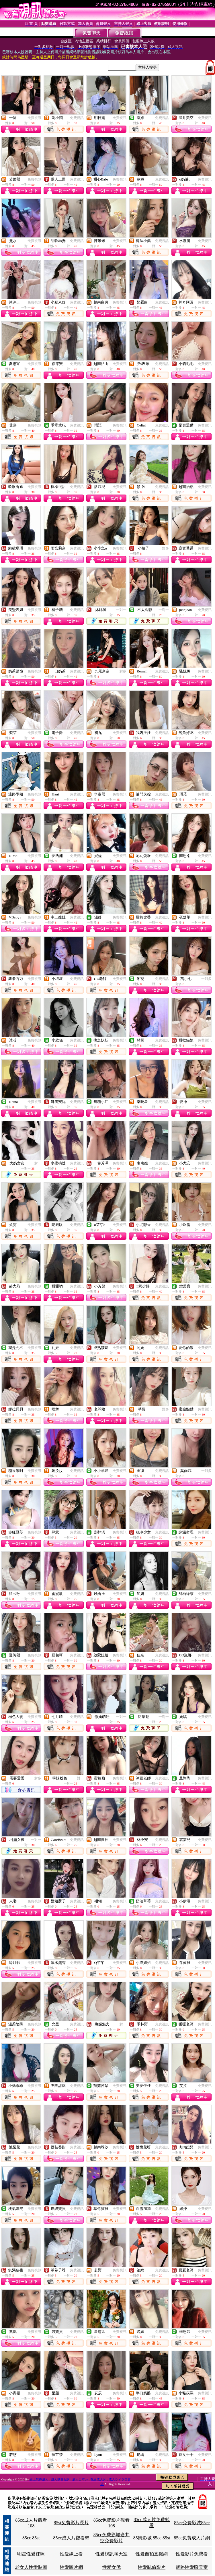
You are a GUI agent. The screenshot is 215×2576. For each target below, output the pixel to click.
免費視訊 (34, 118)
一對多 (164, 548)
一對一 (121, 610)
